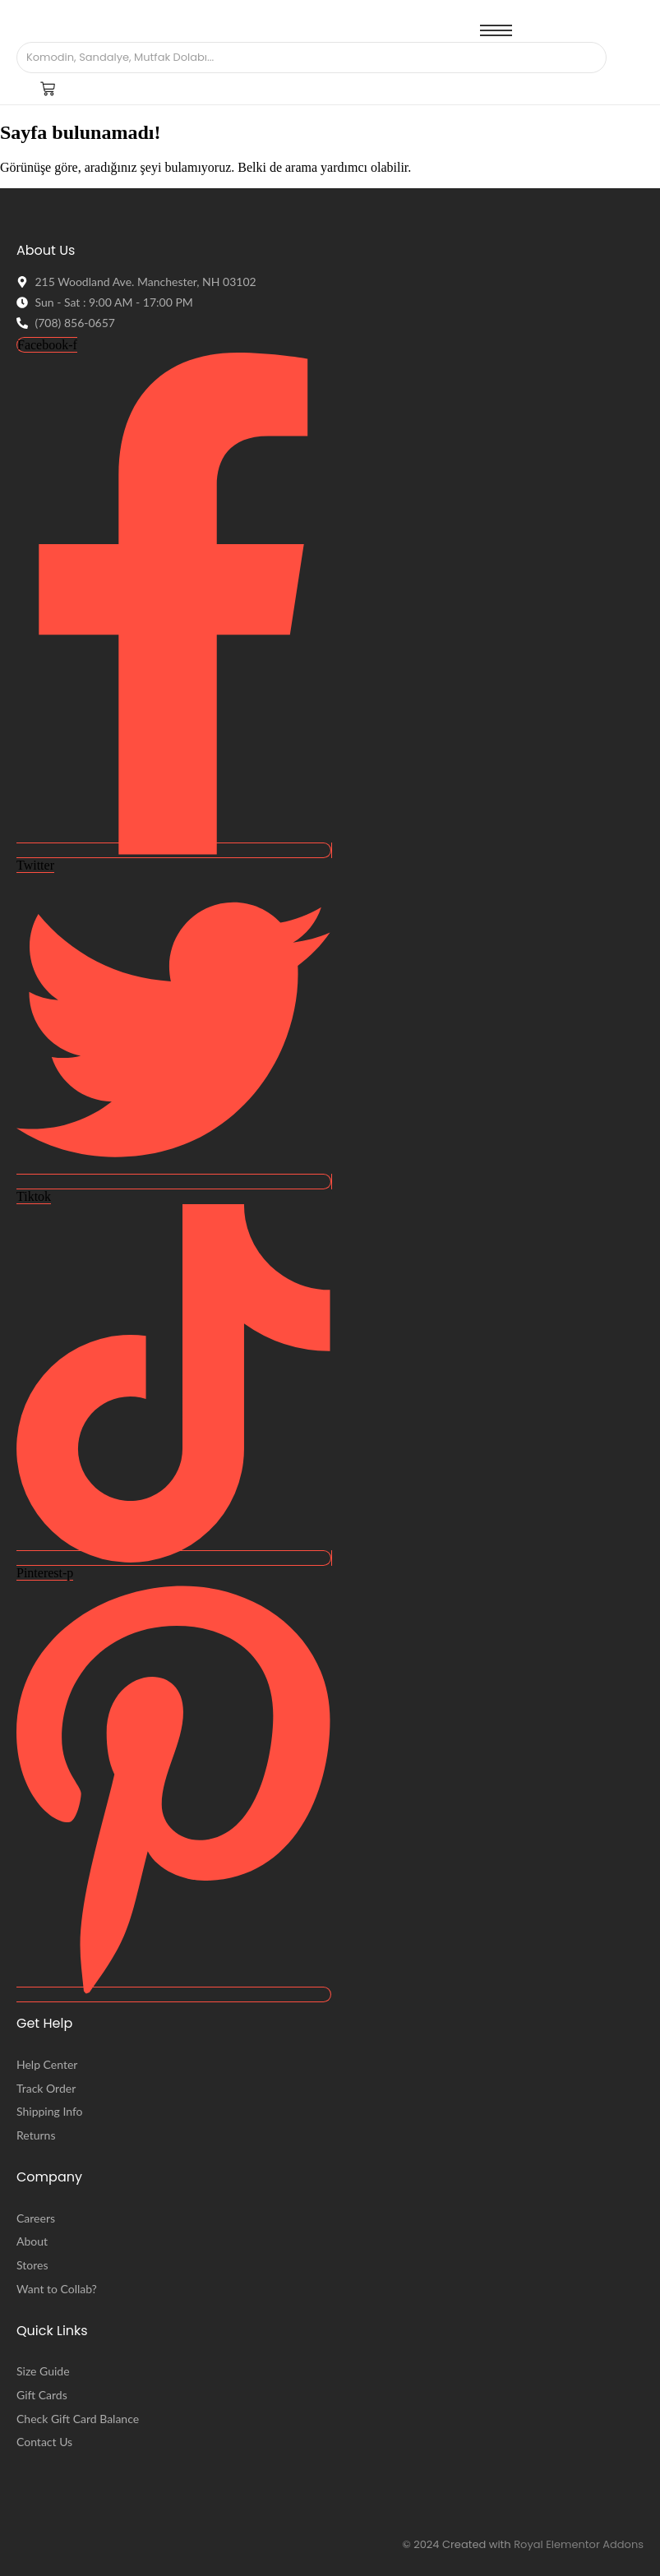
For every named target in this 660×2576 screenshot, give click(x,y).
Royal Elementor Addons (579, 2544)
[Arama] (294, 58)
